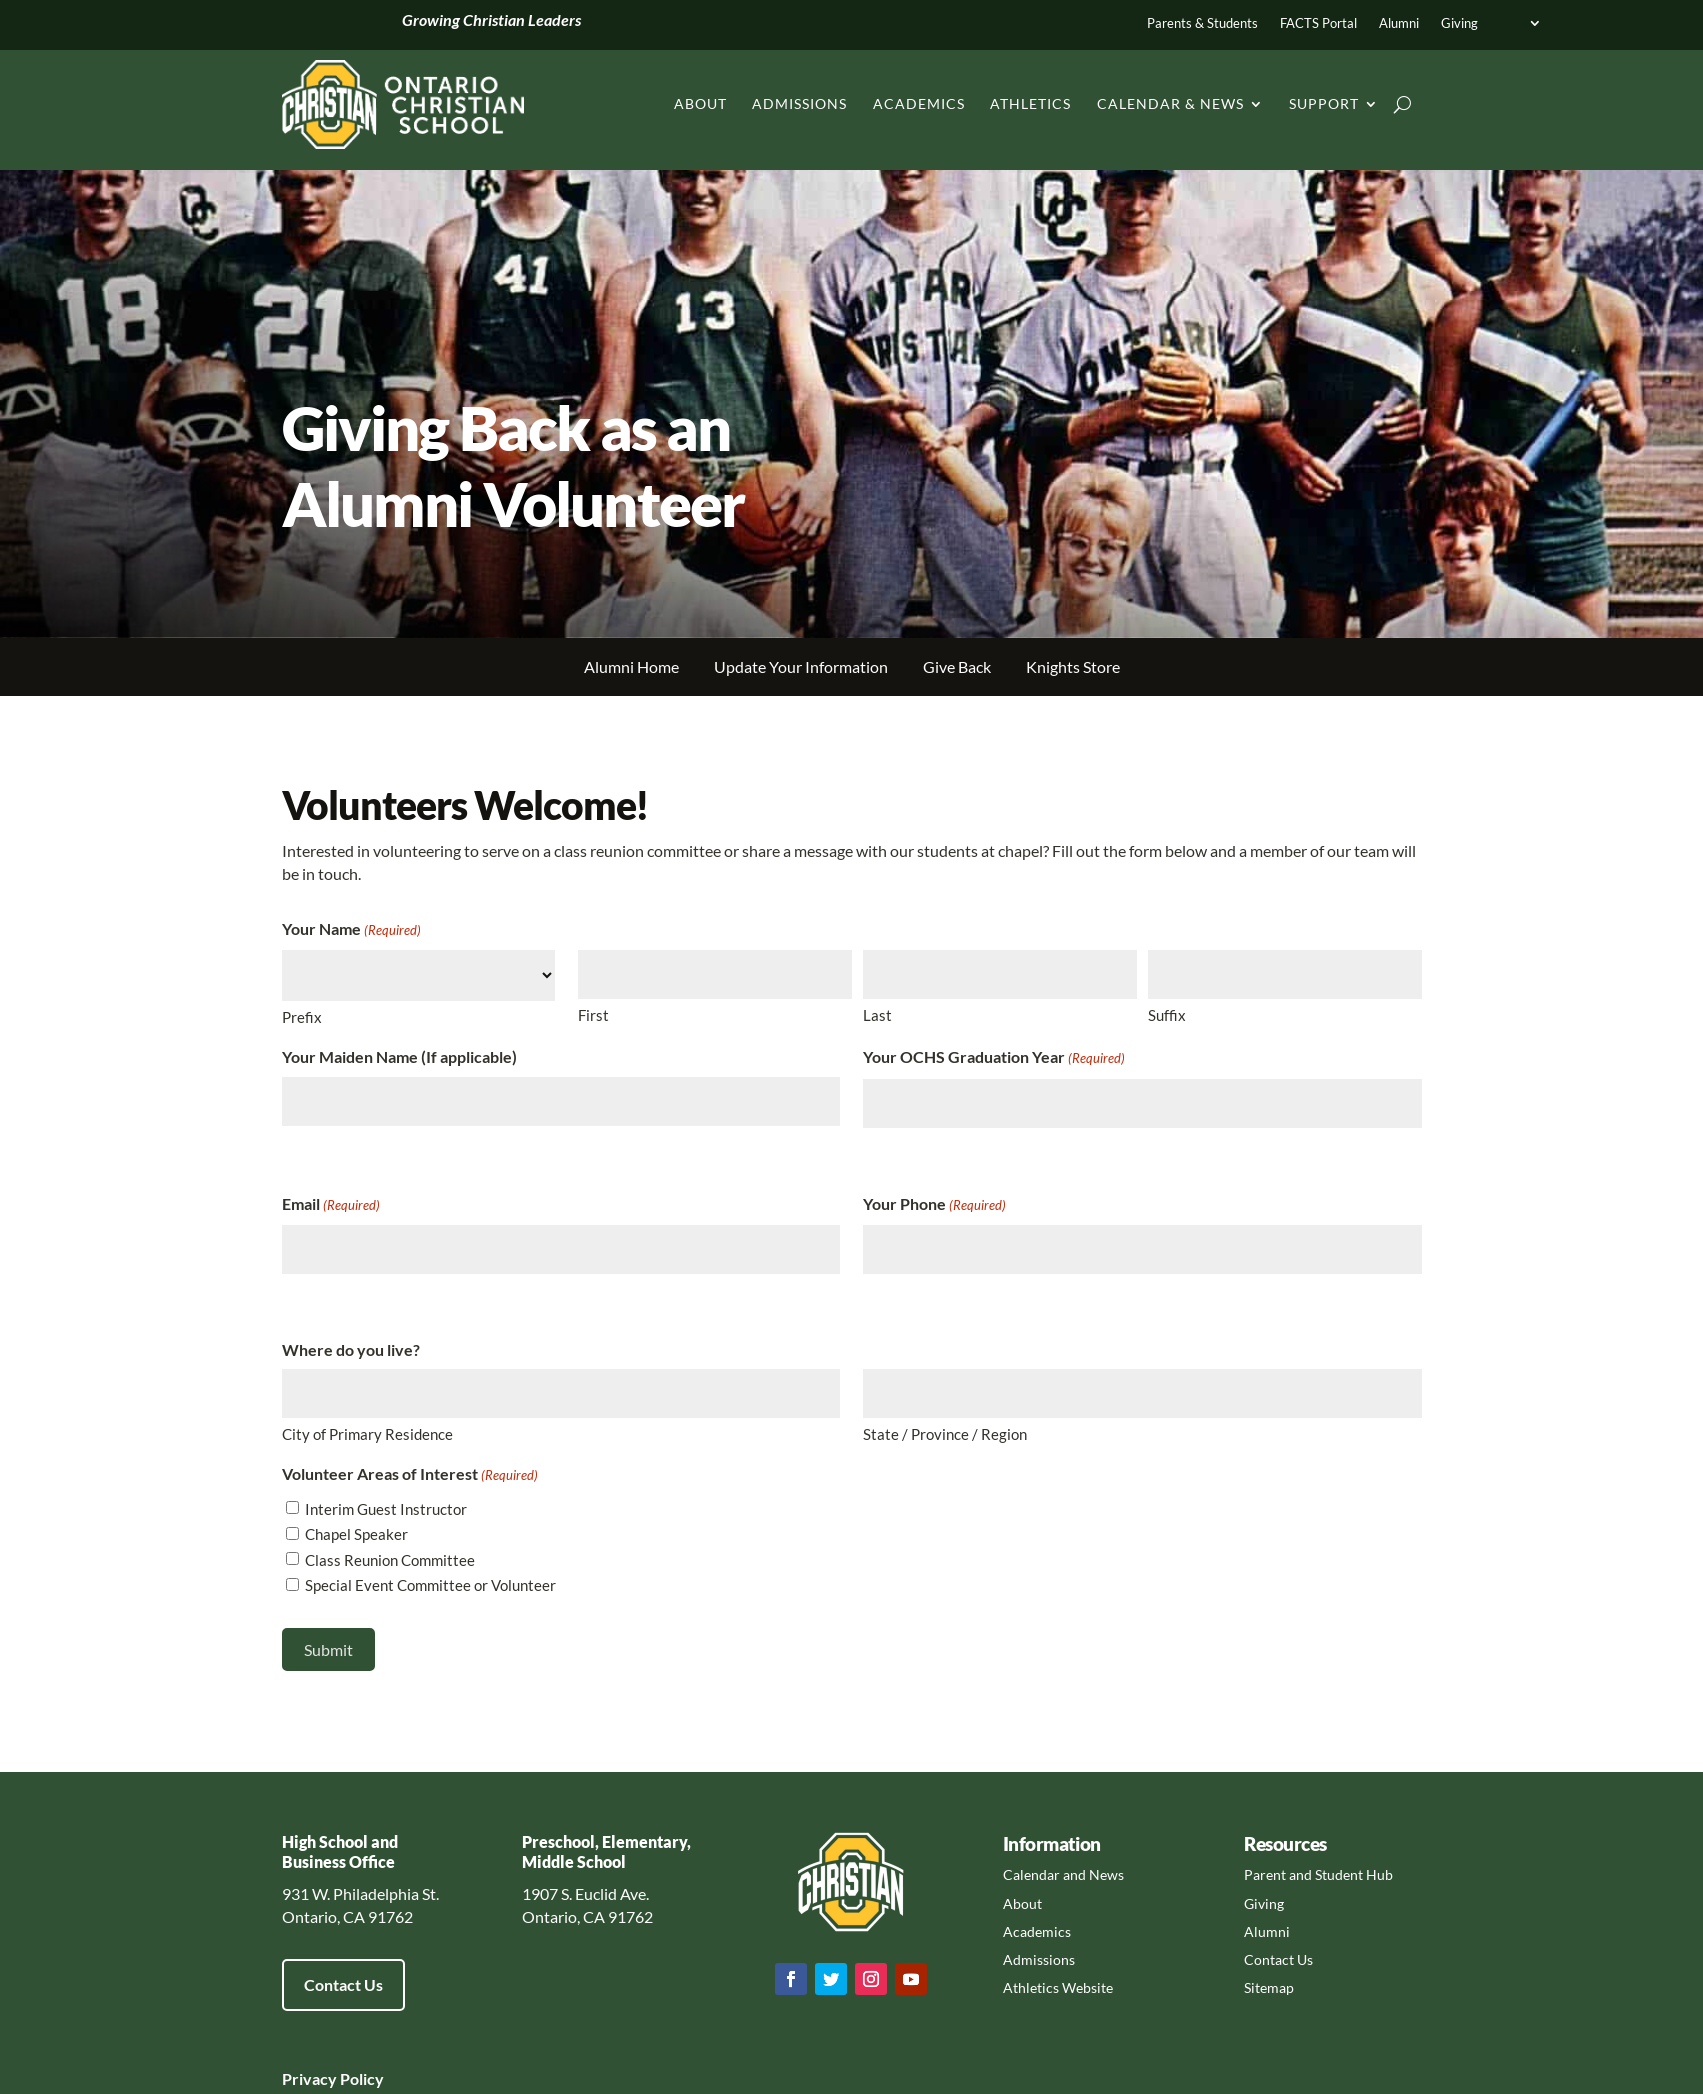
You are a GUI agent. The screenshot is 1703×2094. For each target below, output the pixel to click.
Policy (360, 2078)
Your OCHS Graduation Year (994, 1058)
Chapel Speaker (356, 1534)
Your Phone (934, 1205)
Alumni (1399, 23)
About (700, 103)
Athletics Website (1058, 1987)
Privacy (309, 2078)
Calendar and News (1063, 1874)
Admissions (799, 103)
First (593, 1015)
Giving (1459, 23)
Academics (919, 103)
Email (331, 1205)
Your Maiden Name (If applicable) (399, 1056)
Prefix (302, 1017)
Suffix (1167, 1015)
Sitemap (1269, 1987)
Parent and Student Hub (1318, 1874)
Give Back (957, 666)
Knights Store (1073, 666)
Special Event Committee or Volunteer (430, 1585)
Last (877, 1015)
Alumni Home (631, 666)
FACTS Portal (1318, 23)
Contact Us (343, 1984)
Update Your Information (801, 666)
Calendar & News (1170, 103)
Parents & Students (1202, 23)
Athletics (1030, 103)
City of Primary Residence (367, 1434)
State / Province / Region (945, 1434)
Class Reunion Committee (390, 1560)
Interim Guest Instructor (386, 1509)
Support (1324, 103)
